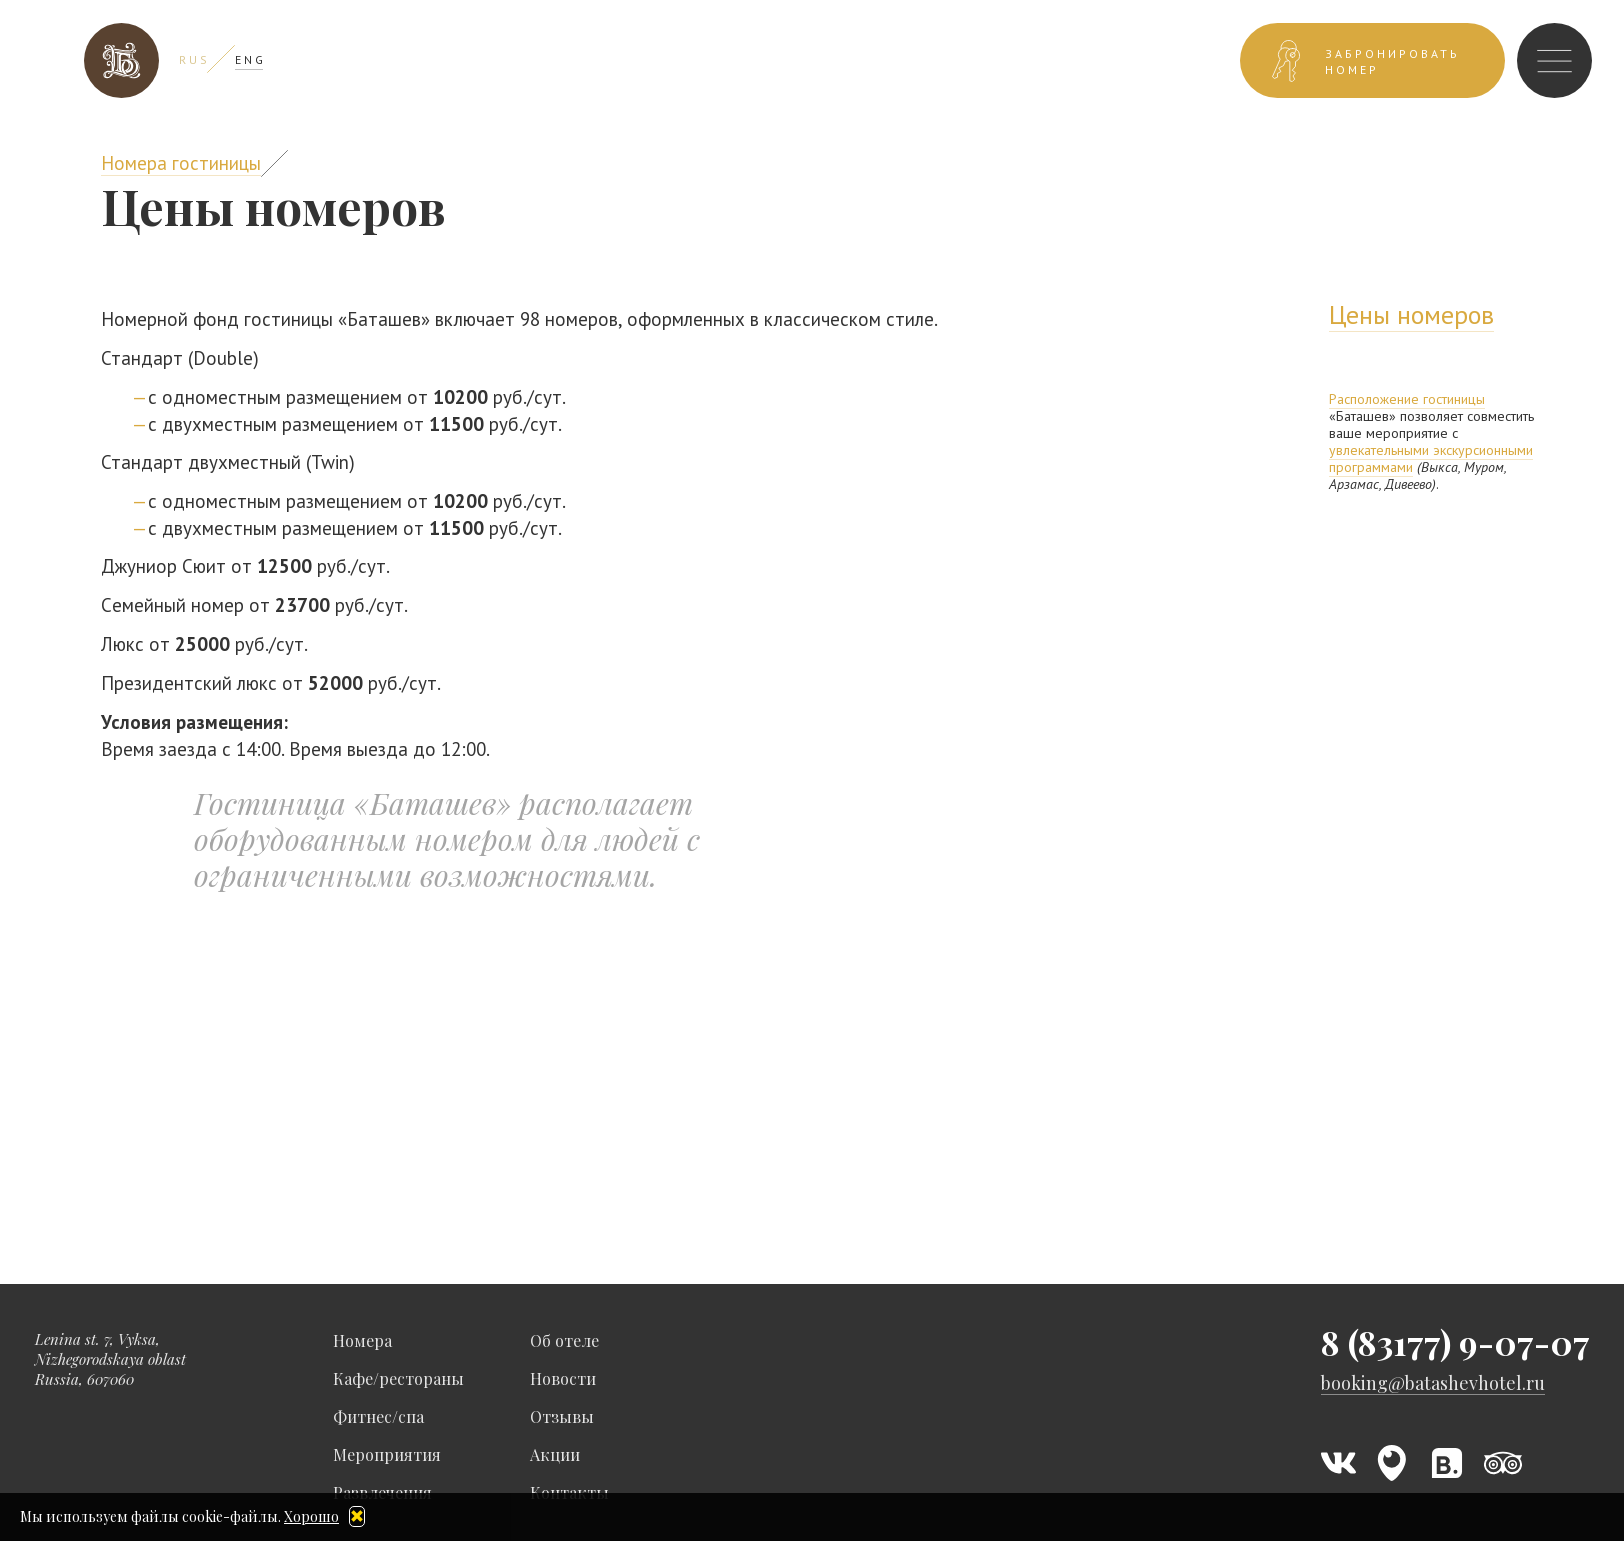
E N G (249, 59)
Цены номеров (1411, 314)
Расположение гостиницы (1407, 399)
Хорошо (311, 1516)
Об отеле (564, 1340)
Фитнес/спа (378, 1416)
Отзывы (562, 1416)
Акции (555, 1454)
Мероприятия (387, 1454)
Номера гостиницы (181, 163)
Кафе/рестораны (398, 1378)
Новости (563, 1378)
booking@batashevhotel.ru (1433, 1383)
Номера (362, 1340)
